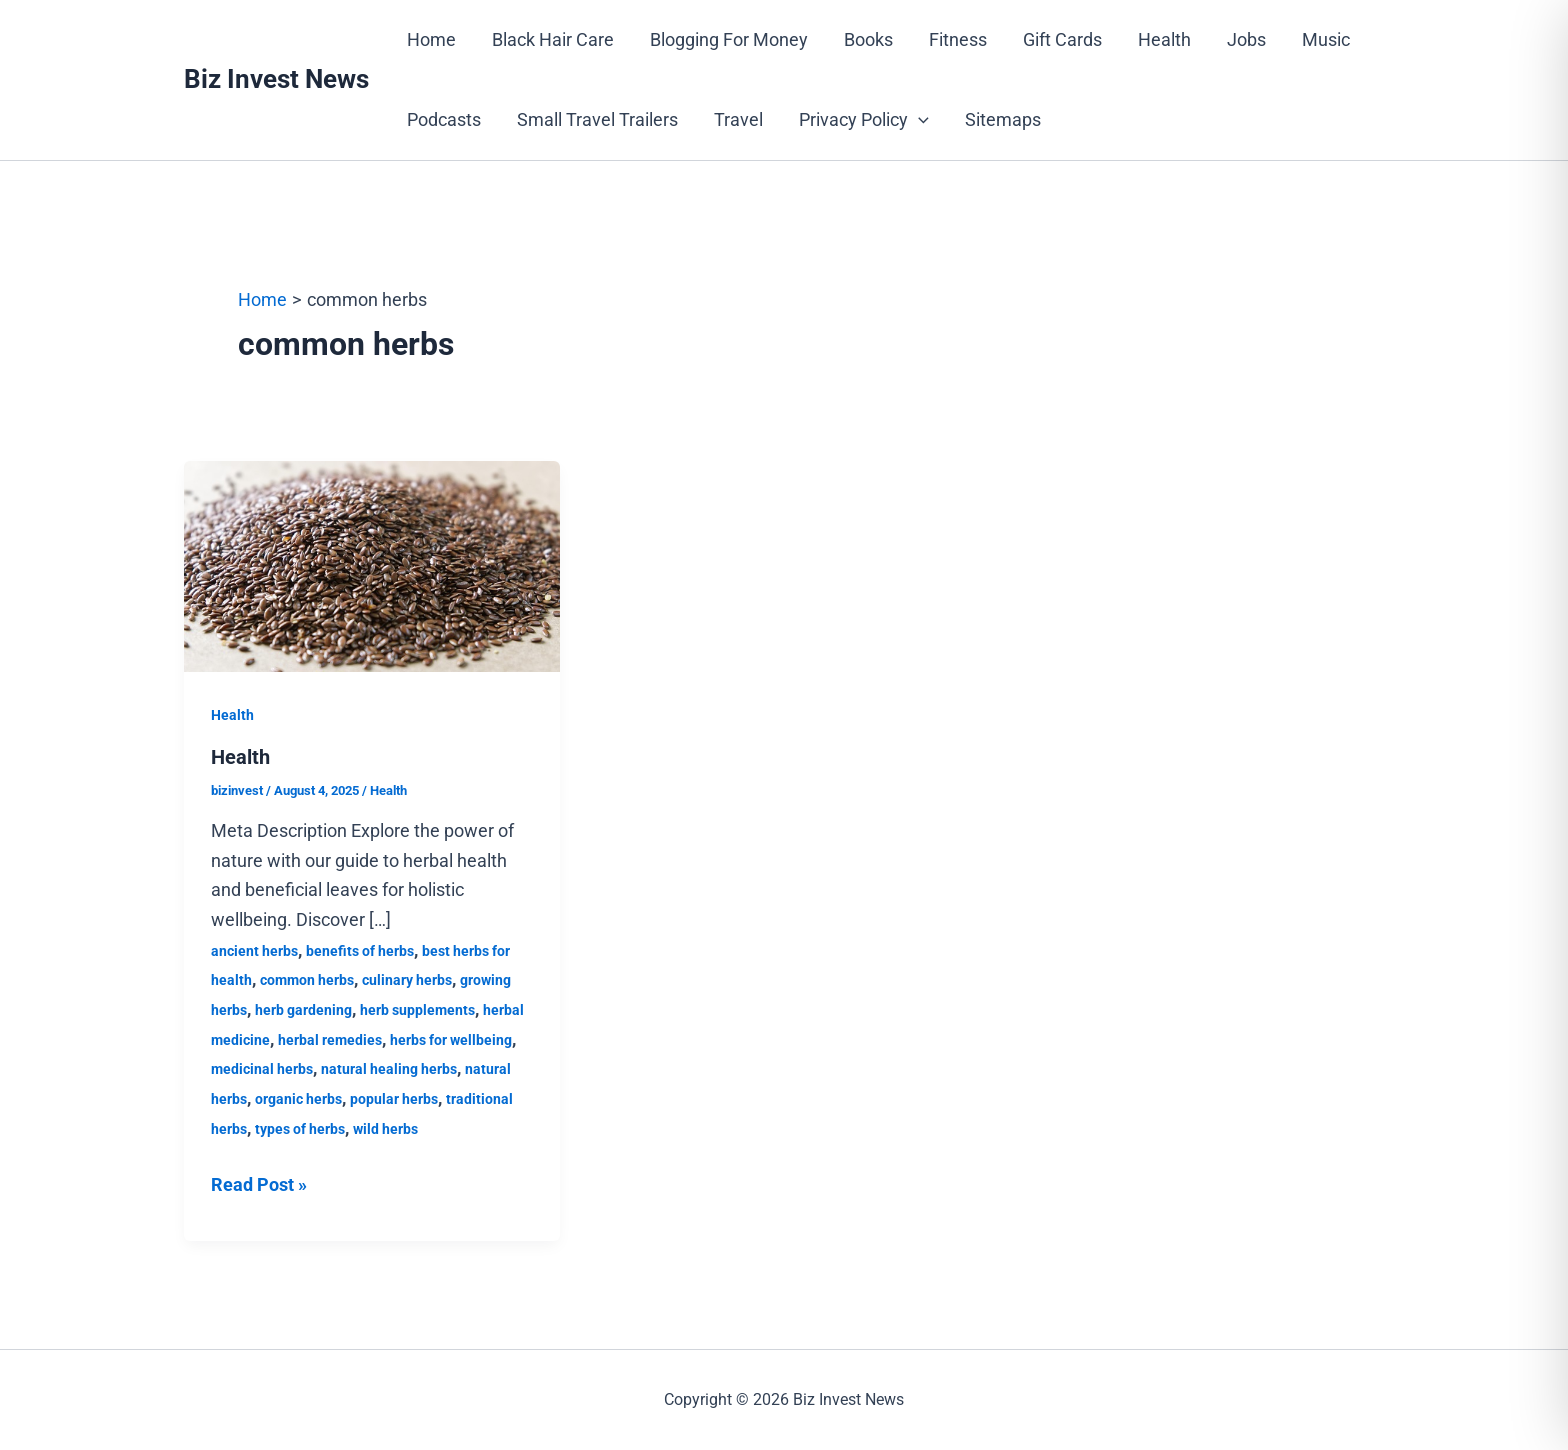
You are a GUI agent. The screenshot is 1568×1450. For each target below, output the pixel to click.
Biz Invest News (276, 79)
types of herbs (300, 1129)
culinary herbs (407, 980)
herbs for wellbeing (451, 1040)
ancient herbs (254, 951)
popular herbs (394, 1099)
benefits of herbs (360, 951)
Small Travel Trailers (597, 119)
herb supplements (417, 1010)
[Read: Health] (372, 564)
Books (868, 39)
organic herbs (298, 1099)
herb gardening (303, 1010)
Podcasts (444, 119)
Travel (738, 119)
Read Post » (259, 1182)
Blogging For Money (729, 39)
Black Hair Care (553, 39)
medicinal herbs (262, 1069)
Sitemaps (1003, 119)
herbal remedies (330, 1040)
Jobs (1246, 39)
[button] (918, 120)
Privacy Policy (864, 120)
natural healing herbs (389, 1069)
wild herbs (385, 1129)
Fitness (958, 39)
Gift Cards (1062, 39)
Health (1164, 39)
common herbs (307, 980)
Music (1326, 39)
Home (431, 39)
